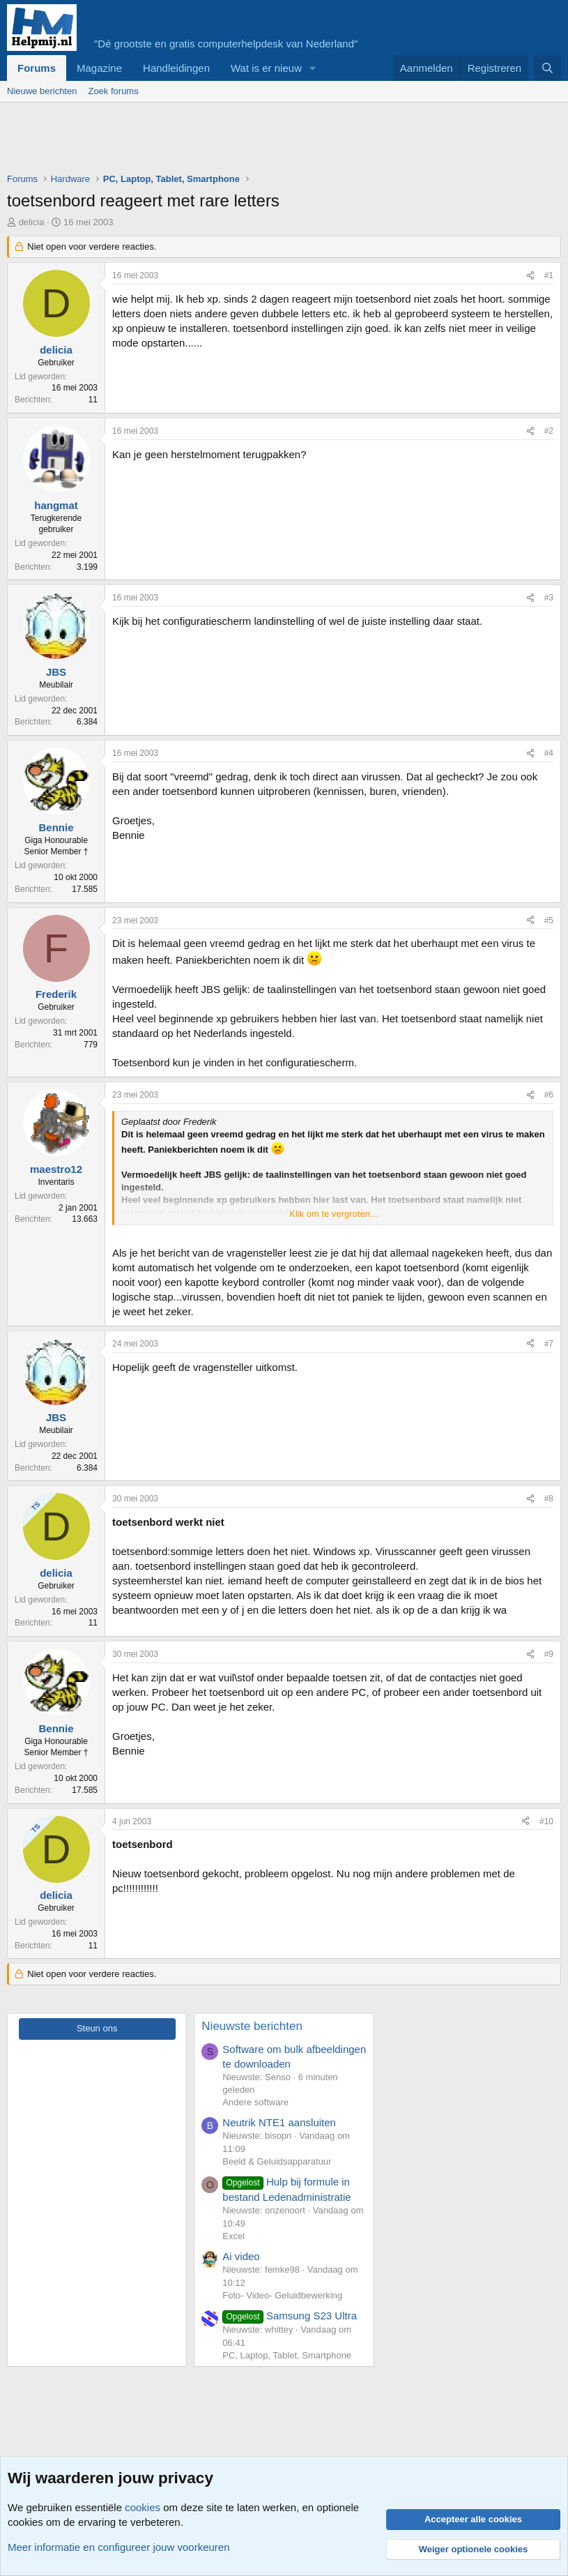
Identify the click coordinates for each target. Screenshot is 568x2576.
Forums (36, 68)
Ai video (240, 2256)
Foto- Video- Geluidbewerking (282, 2295)
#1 (548, 275)
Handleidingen (176, 68)
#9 (548, 1654)
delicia (32, 222)
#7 (548, 1344)
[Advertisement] (260, 140)
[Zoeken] (547, 68)
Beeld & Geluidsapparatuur (276, 2161)
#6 (548, 1095)
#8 (548, 1498)
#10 (546, 1821)
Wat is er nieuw (266, 68)
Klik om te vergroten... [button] (333, 1214)
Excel (233, 2236)
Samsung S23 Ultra (289, 2315)
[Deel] (530, 276)
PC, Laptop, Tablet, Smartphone (286, 2355)
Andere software (255, 2102)
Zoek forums (113, 91)
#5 (548, 920)
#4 (548, 753)
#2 (548, 431)
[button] (313, 68)
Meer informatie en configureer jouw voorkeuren (119, 2547)
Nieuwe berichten (42, 91)
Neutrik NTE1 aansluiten (279, 2122)
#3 (548, 598)
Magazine (99, 68)
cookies (142, 2507)
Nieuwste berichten (251, 2026)
